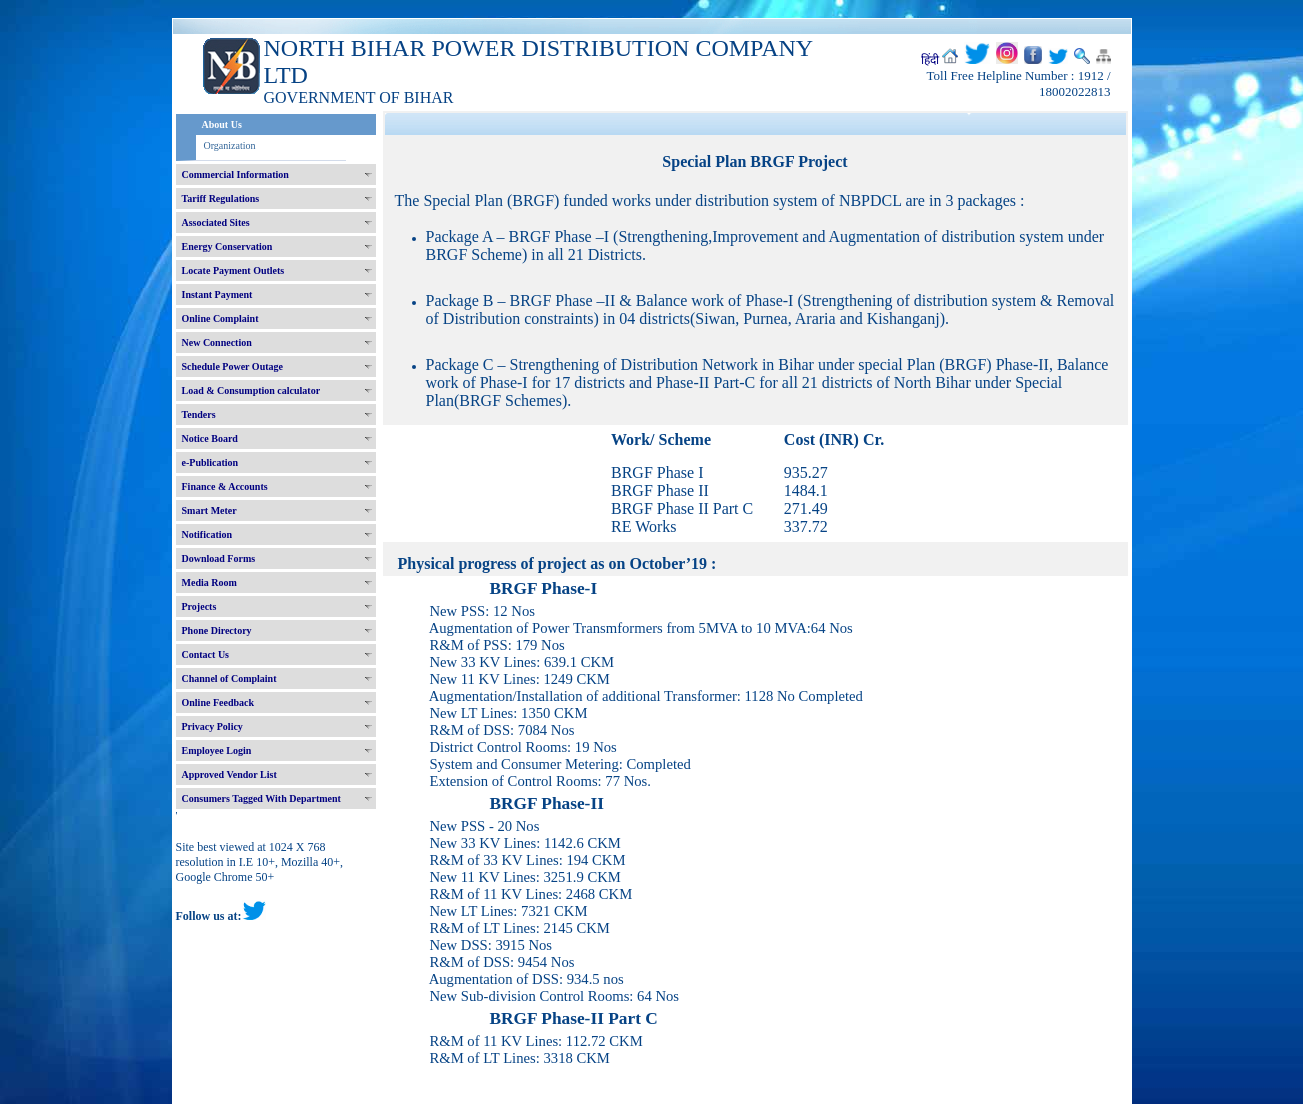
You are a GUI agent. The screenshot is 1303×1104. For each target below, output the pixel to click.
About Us (222, 124)
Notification (207, 534)
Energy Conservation (227, 246)
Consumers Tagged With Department (261, 798)
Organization (230, 145)
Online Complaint (220, 318)
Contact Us (206, 654)
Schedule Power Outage (232, 366)
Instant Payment (217, 294)
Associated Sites (216, 222)
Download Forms (219, 558)
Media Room (209, 582)
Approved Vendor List (229, 774)
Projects (199, 606)
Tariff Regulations (221, 198)
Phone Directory (217, 630)
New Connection (217, 342)
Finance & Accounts (225, 486)
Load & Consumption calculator (251, 390)
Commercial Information (235, 174)
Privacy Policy (212, 726)
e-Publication (210, 462)
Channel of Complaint (229, 678)
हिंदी (930, 60)
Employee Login (217, 750)
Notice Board (210, 438)
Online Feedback (218, 702)
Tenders (199, 414)
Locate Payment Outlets (233, 270)
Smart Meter (209, 510)
